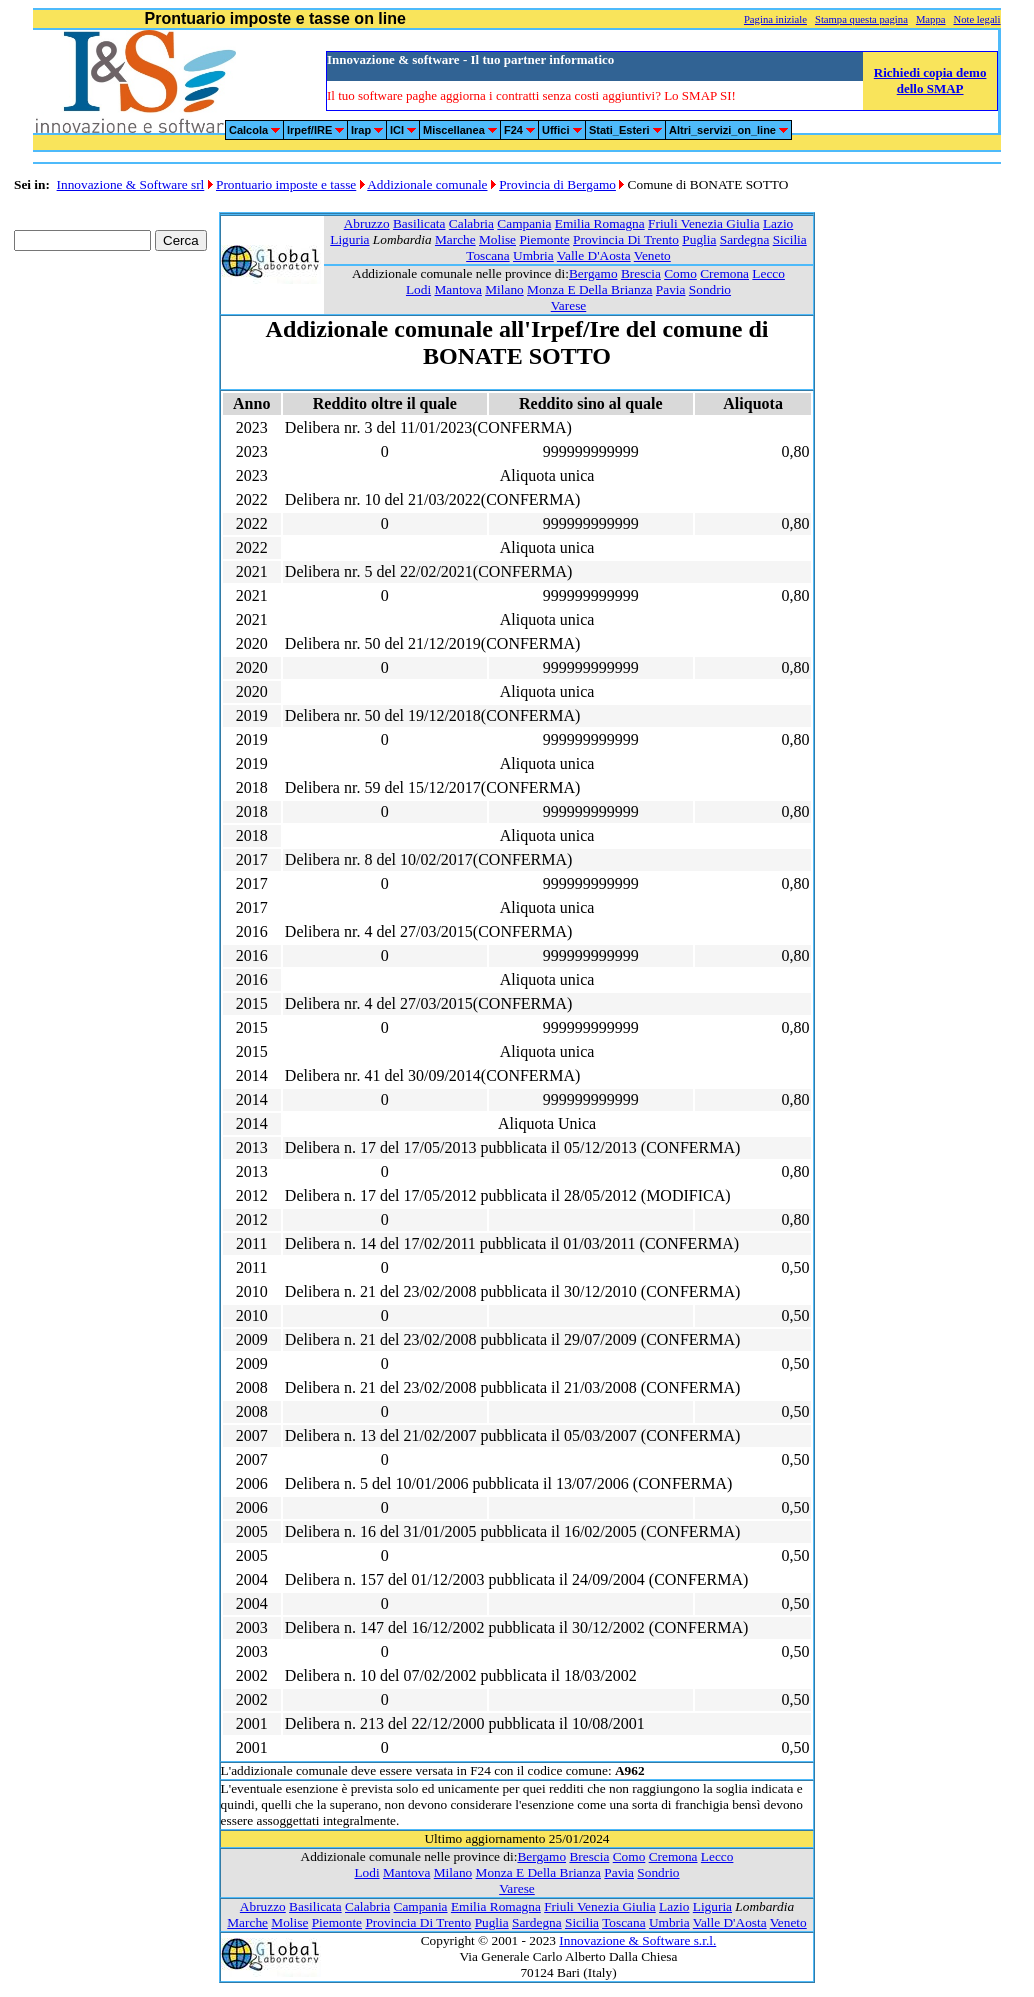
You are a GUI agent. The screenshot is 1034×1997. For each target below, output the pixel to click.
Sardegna (745, 239)
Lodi (418, 289)
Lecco (768, 273)
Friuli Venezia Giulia (704, 223)
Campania (524, 223)
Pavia (671, 289)
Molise (497, 239)
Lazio (778, 223)
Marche (455, 239)
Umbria (533, 255)
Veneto (652, 255)
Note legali (976, 19)
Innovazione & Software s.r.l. (637, 1940)
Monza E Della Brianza (589, 289)
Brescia (641, 273)
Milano (504, 289)
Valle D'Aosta (594, 255)
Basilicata (419, 223)
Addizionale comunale (427, 184)
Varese (569, 305)
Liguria (349, 239)
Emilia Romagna (600, 223)
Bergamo (593, 273)
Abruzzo (367, 223)
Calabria (471, 223)
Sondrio (710, 289)
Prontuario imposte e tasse (286, 184)
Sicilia (790, 239)
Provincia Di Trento (626, 239)
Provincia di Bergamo (557, 184)
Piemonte (544, 239)
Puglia (699, 239)
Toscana (487, 255)
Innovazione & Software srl (131, 184)
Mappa (931, 19)
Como (680, 273)
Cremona (724, 273)
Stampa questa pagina (861, 19)
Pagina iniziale (775, 19)
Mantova (457, 289)
